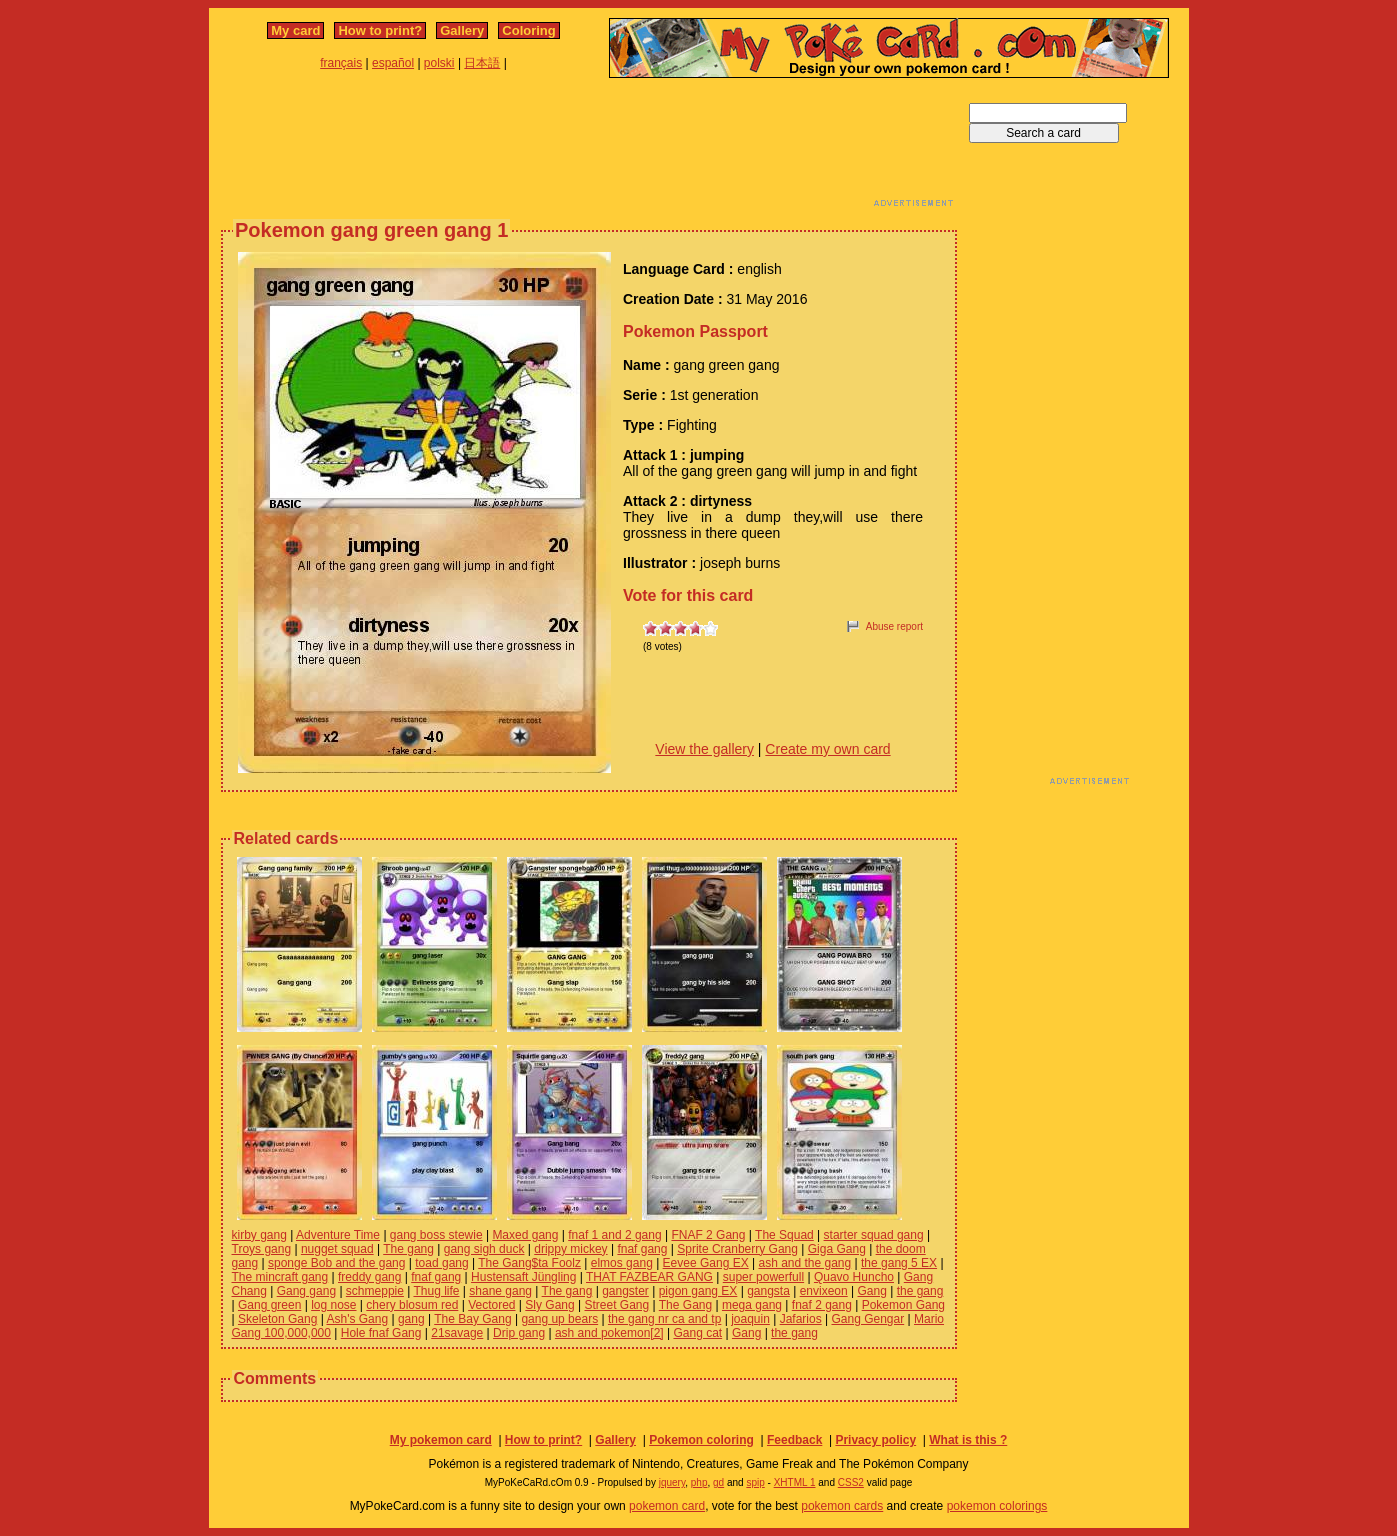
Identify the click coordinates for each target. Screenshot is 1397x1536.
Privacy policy (875, 1440)
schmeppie (375, 1291)
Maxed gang (525, 1235)
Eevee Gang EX (706, 1263)
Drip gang (519, 1333)
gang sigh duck (484, 1249)
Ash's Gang (357, 1319)
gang (411, 1319)
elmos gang (622, 1263)
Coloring (528, 30)
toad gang (441, 1263)
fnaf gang (642, 1249)
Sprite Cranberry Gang (737, 1249)
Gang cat (697, 1333)
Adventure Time (338, 1235)
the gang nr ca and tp (664, 1319)
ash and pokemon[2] (609, 1333)
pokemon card (667, 1506)
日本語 (482, 63)
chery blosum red (412, 1305)
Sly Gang (549, 1305)
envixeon (824, 1291)
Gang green (269, 1305)
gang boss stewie (436, 1235)
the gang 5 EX (899, 1263)
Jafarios (801, 1319)
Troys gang (262, 1249)
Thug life (436, 1291)
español (393, 63)
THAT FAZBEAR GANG (649, 1277)
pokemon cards (842, 1506)
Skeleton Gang (277, 1319)
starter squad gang (874, 1235)
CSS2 (851, 1482)
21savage (457, 1333)
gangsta (768, 1291)
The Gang (685, 1305)
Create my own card (827, 749)
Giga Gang (837, 1249)
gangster (625, 1291)
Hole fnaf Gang (381, 1333)
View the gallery (704, 749)
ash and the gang (804, 1263)
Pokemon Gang (903, 1305)
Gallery (462, 30)
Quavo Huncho (854, 1277)
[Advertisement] (589, 148)
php (699, 1482)
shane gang (500, 1291)
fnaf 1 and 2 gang (614, 1235)
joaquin (750, 1319)
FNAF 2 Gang (708, 1235)
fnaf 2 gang (822, 1305)
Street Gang (616, 1305)
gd (718, 1482)
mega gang (752, 1305)
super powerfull (763, 1277)
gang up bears (559, 1319)
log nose (333, 1305)
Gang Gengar (867, 1319)
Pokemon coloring (701, 1440)
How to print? (380, 30)
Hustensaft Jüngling (523, 1277)
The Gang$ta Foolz (529, 1263)
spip (755, 1482)
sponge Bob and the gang (336, 1263)
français (341, 63)
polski (439, 63)
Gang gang (306, 1291)
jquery (672, 1482)
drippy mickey (570, 1249)
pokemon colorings (997, 1506)
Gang (872, 1291)
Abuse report (894, 626)
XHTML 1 (795, 1482)
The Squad (784, 1235)
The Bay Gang (472, 1319)
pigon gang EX (698, 1291)
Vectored (491, 1305)
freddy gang (369, 1277)
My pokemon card (441, 1440)
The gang (408, 1249)
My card (295, 30)
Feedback (794, 1440)
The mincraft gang (280, 1277)
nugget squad (337, 1249)
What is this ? (968, 1440)
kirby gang (259, 1235)
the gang (920, 1291)
